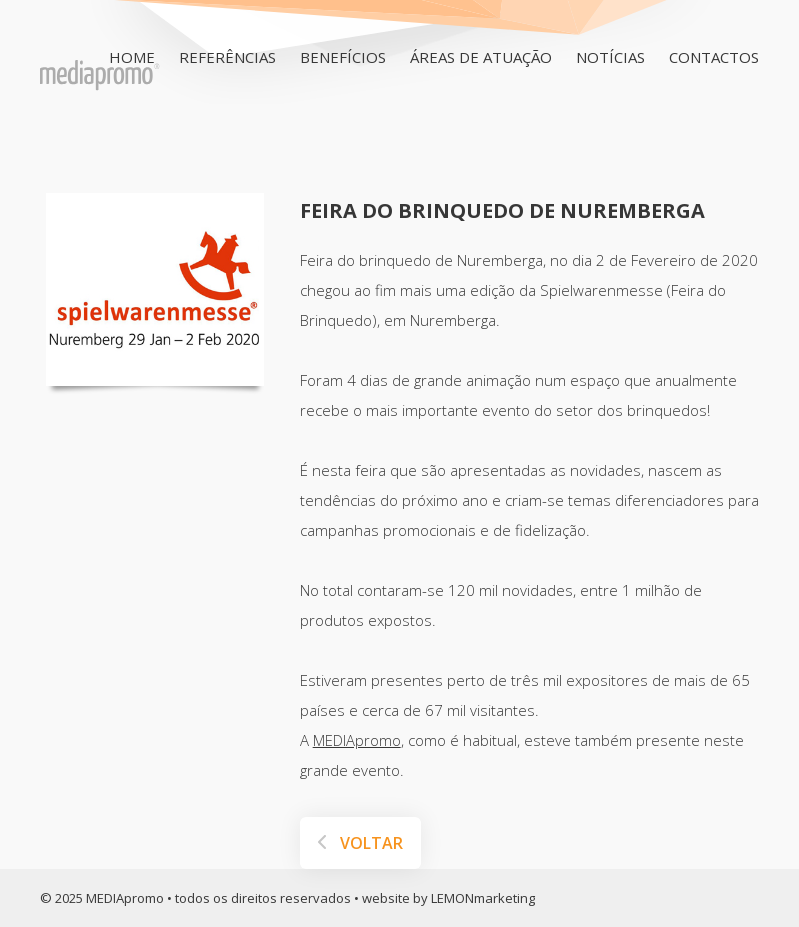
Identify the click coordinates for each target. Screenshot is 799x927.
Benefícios (343, 57)
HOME (132, 57)
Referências (227, 57)
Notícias (610, 57)
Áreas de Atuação (481, 57)
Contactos (714, 57)
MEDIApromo (357, 740)
